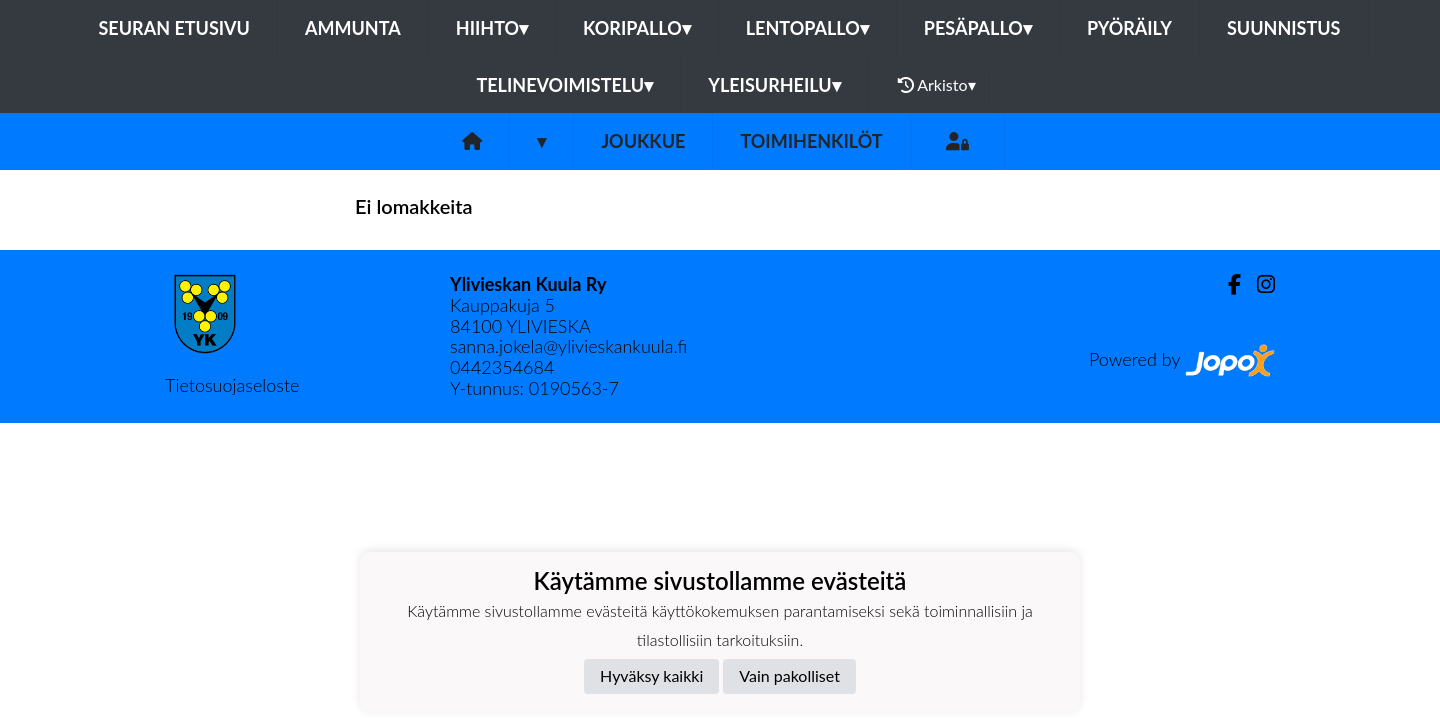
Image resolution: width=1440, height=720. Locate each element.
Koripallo (637, 28)
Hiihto (492, 28)
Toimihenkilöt (811, 141)
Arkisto (937, 85)
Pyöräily (1129, 28)
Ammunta (353, 28)
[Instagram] (1258, 284)
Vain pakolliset (789, 675)
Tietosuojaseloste (232, 385)
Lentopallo (807, 28)
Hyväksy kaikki (651, 675)
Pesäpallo (978, 28)
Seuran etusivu (174, 28)
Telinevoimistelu (564, 85)
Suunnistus (1284, 28)
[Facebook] (1226, 284)
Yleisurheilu (774, 85)
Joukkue (643, 141)
